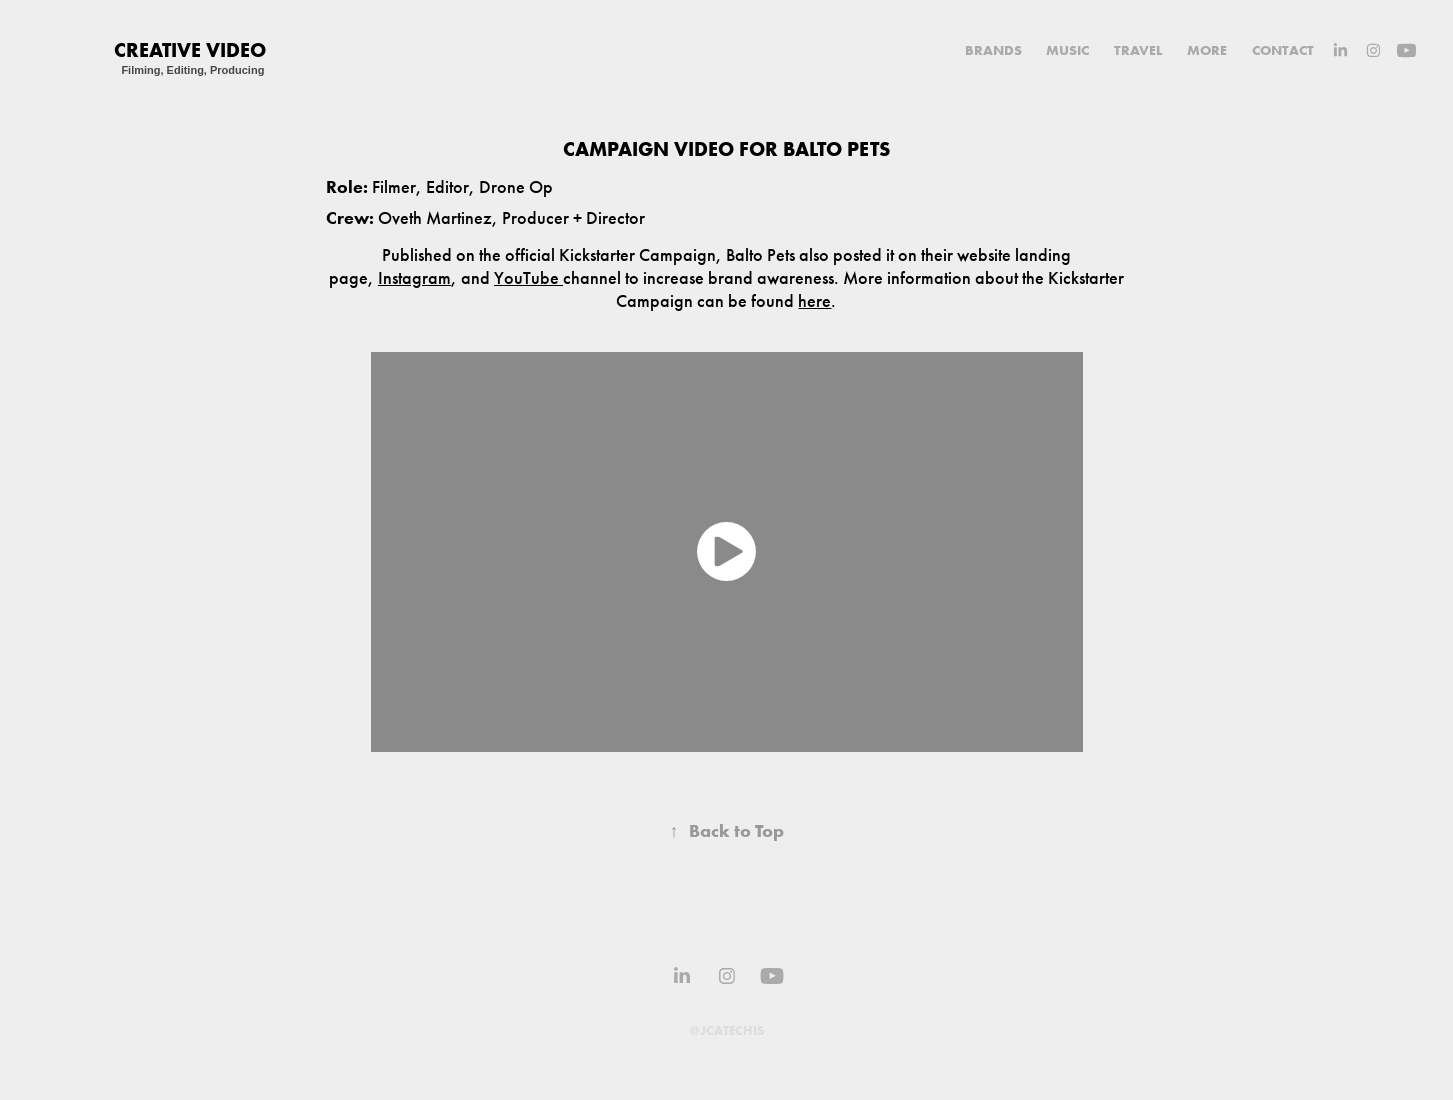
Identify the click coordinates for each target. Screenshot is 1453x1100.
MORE (1207, 50)
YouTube (528, 278)
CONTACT (1283, 50)
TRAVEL (1138, 50)
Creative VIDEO (190, 49)
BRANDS (993, 50)
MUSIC (1067, 50)
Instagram (414, 278)
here (814, 301)
